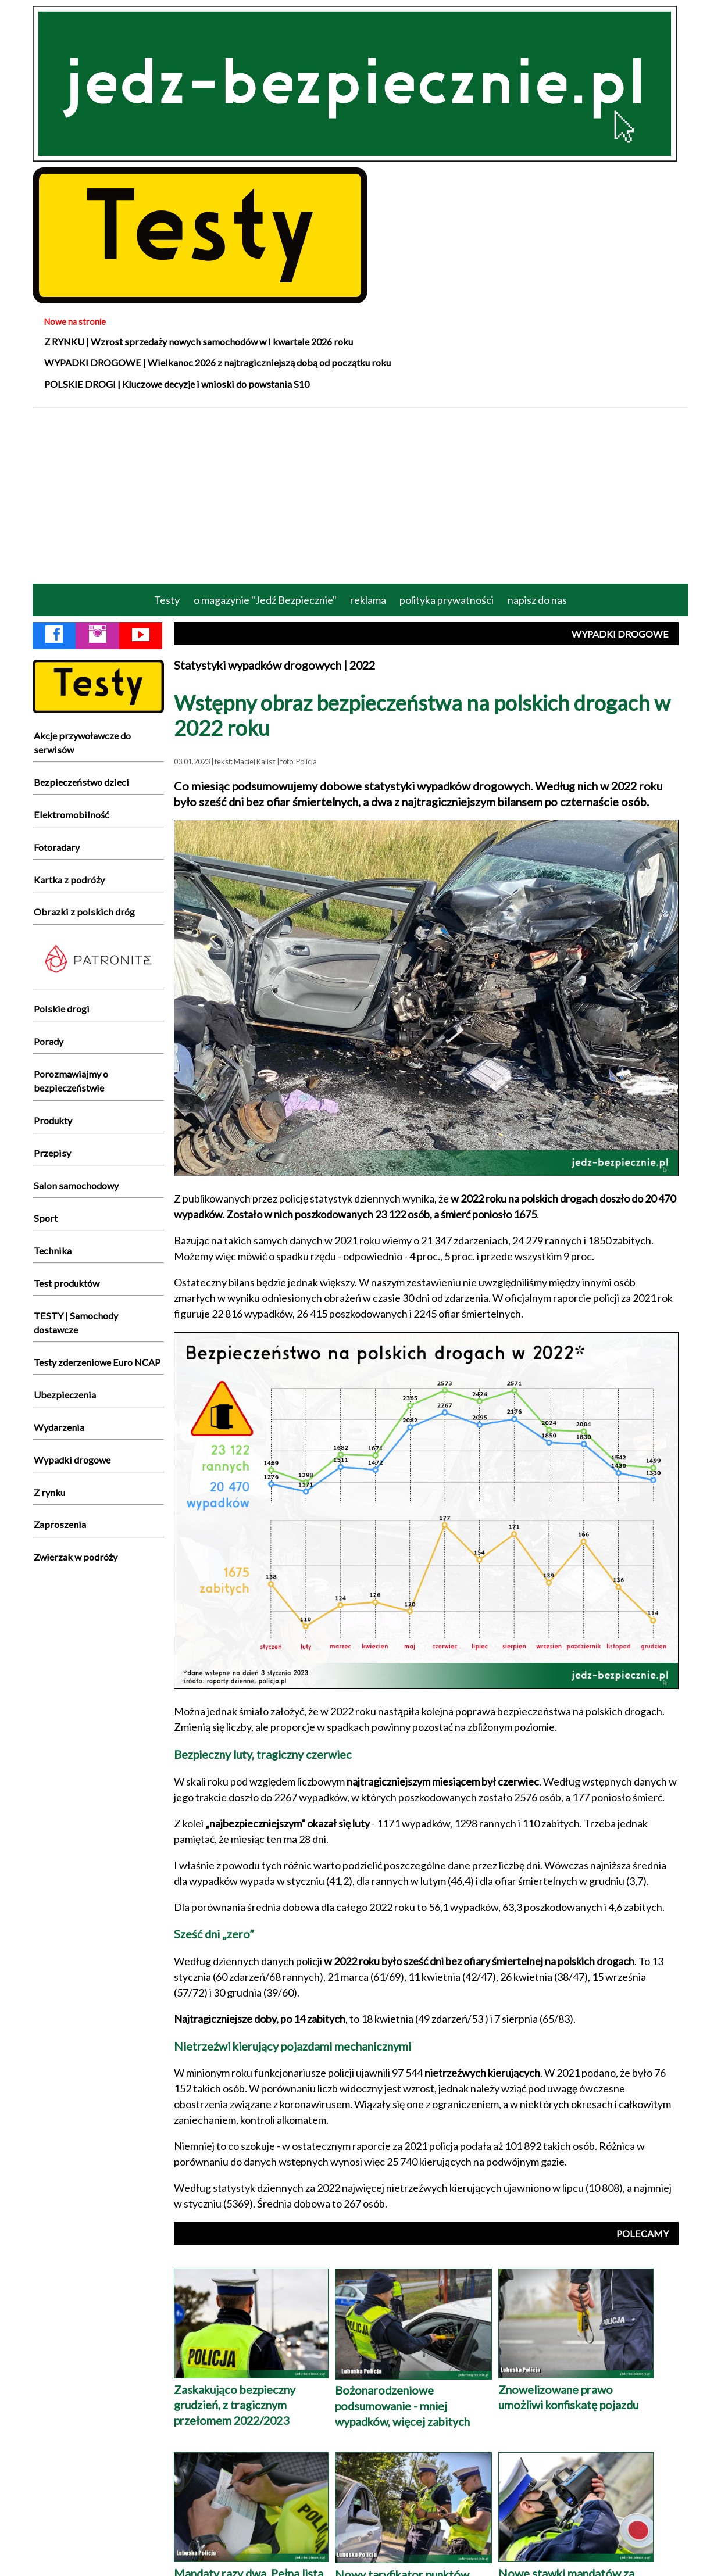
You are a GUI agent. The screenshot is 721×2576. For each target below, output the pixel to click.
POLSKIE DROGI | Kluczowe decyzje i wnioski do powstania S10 (176, 383)
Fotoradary (57, 847)
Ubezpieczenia (65, 1394)
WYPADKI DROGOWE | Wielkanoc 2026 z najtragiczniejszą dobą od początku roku (217, 362)
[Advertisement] (360, 494)
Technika (53, 1250)
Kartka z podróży (69, 879)
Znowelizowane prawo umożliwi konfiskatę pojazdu (576, 2389)
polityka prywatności (446, 599)
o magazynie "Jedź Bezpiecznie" (265, 599)
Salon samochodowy (76, 1185)
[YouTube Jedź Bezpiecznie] (141, 636)
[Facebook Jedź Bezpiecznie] (54, 636)
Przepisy (52, 1152)
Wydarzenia (59, 1427)
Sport (46, 1217)
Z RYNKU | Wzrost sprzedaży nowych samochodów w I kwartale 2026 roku (198, 341)
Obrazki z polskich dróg (84, 911)
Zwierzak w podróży (75, 1556)
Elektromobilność (71, 814)
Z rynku (49, 1492)
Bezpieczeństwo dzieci (81, 782)
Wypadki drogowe (72, 1459)
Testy (167, 599)
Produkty (53, 1120)
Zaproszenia (60, 1524)
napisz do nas (537, 599)
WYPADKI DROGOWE (620, 633)
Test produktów (66, 1283)
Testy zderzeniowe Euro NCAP (97, 1362)
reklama (368, 599)
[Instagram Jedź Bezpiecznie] (97, 636)
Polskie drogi (62, 1008)
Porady (48, 1041)
